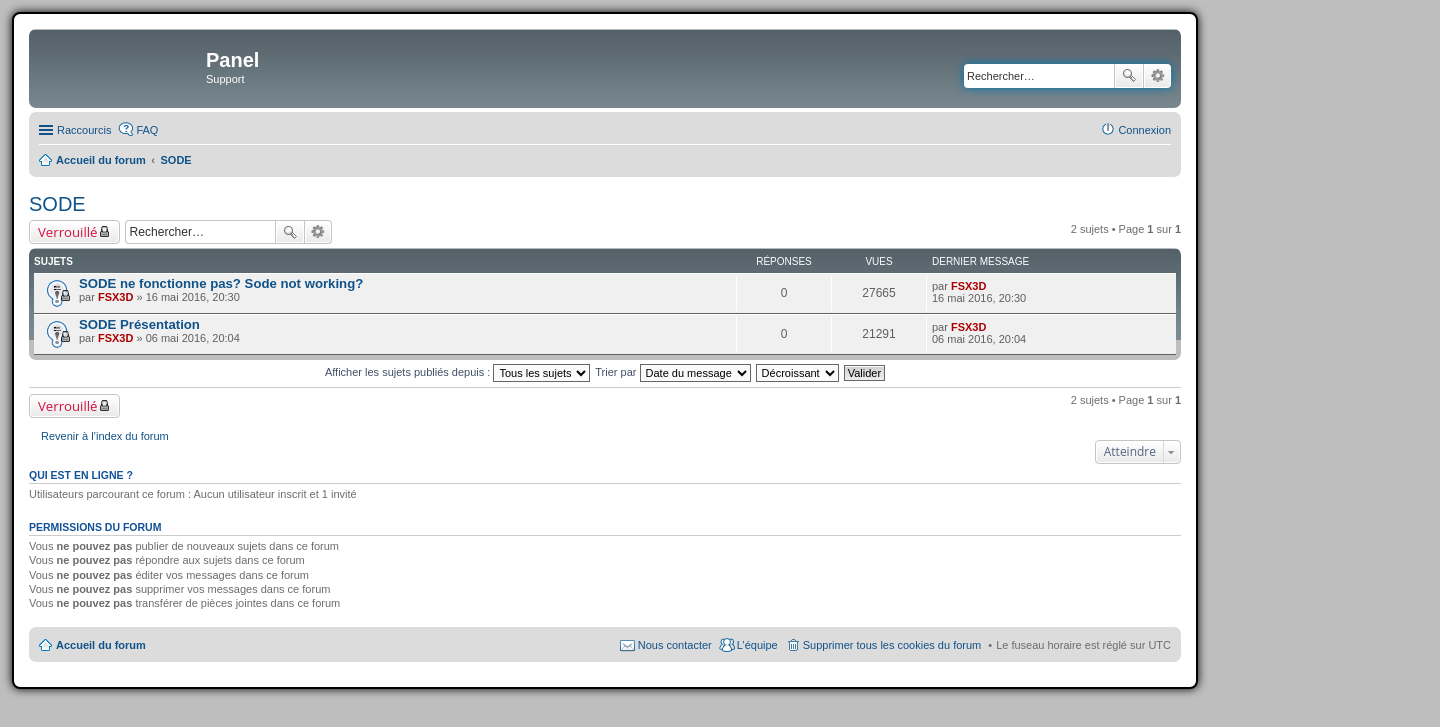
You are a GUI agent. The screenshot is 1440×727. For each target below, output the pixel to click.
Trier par (672, 372)
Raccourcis (84, 130)
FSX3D (115, 297)
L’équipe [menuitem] (757, 645)
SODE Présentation (139, 324)
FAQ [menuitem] (147, 130)
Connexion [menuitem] (1144, 130)
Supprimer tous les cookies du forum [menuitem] (892, 645)
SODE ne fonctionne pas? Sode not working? (221, 283)
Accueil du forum (101, 645)
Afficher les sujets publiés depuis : (458, 372)
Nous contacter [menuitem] (675, 645)
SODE (57, 204)
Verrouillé (67, 232)
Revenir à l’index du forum (105, 436)
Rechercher (1129, 76)
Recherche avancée (1157, 76)
